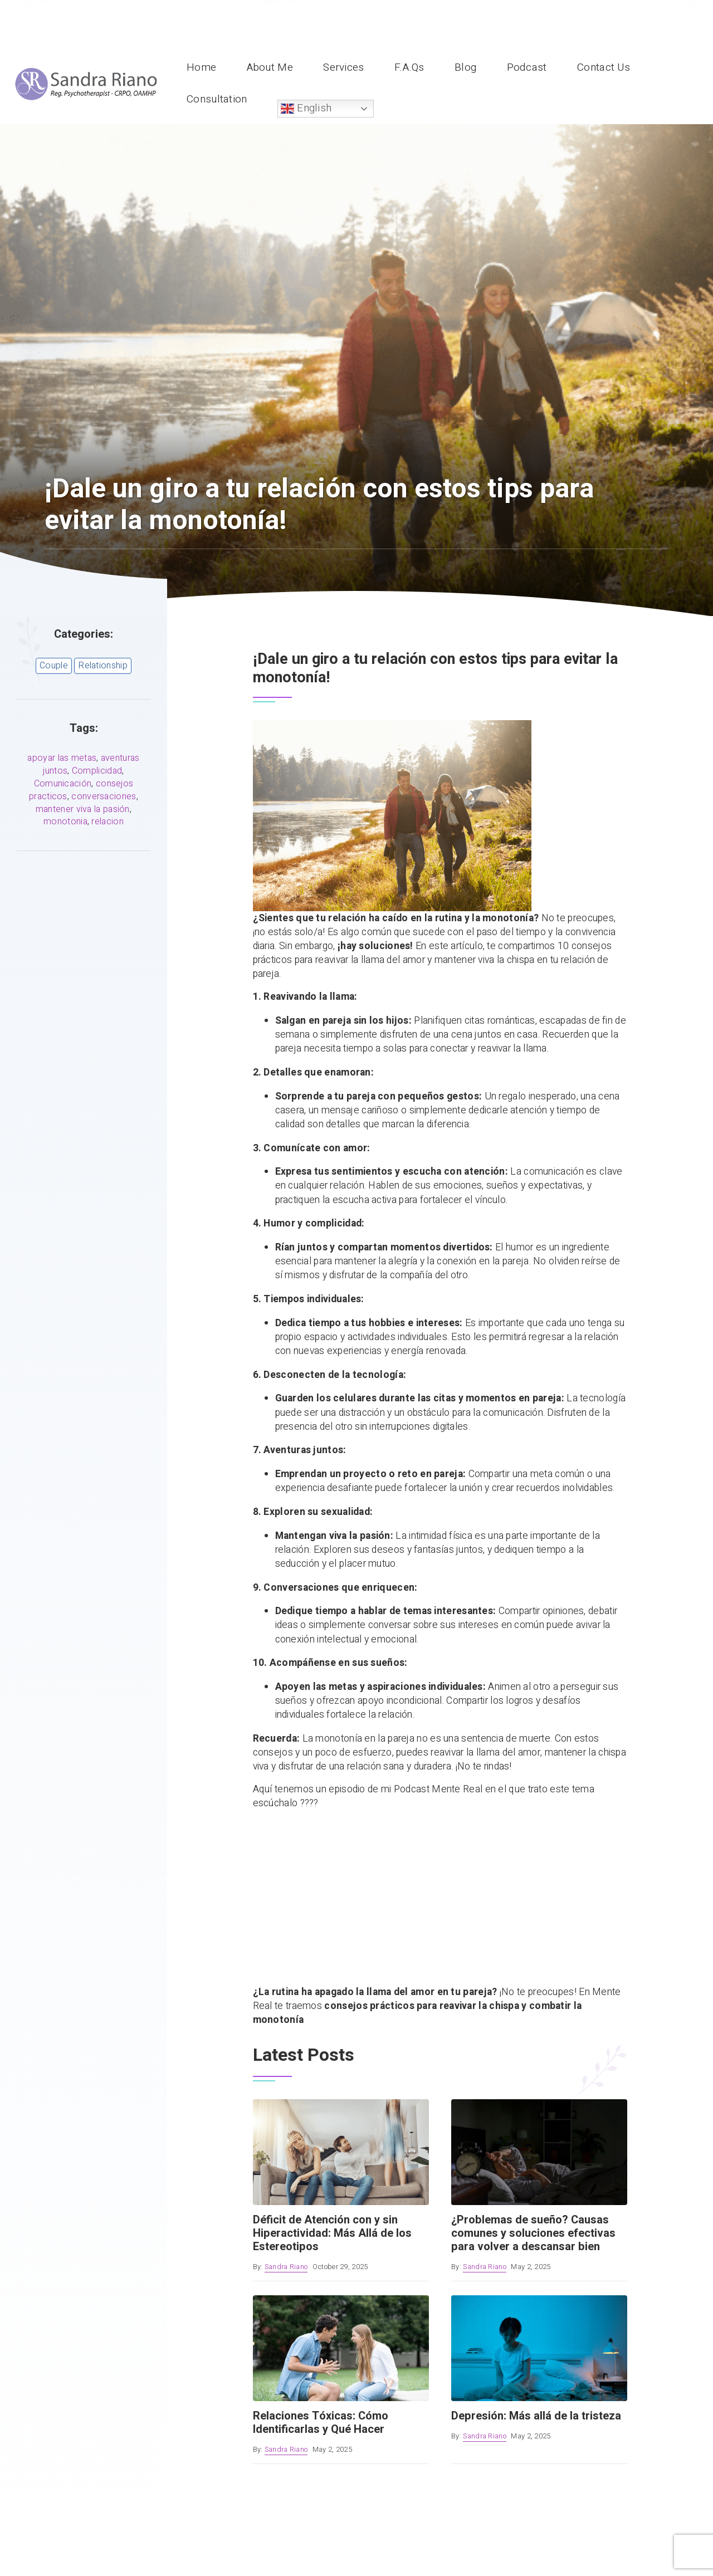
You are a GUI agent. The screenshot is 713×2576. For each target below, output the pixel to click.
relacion (107, 821)
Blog (465, 67)
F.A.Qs (409, 67)
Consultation (217, 99)
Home (201, 67)
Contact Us (603, 67)
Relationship (103, 665)
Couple (54, 665)
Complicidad (97, 771)
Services (343, 67)
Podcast (527, 67)
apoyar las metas (61, 758)
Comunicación (63, 783)
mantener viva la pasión (83, 809)
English (306, 108)
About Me (270, 67)
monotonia (65, 821)
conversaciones (103, 796)
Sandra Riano (286, 2267)
